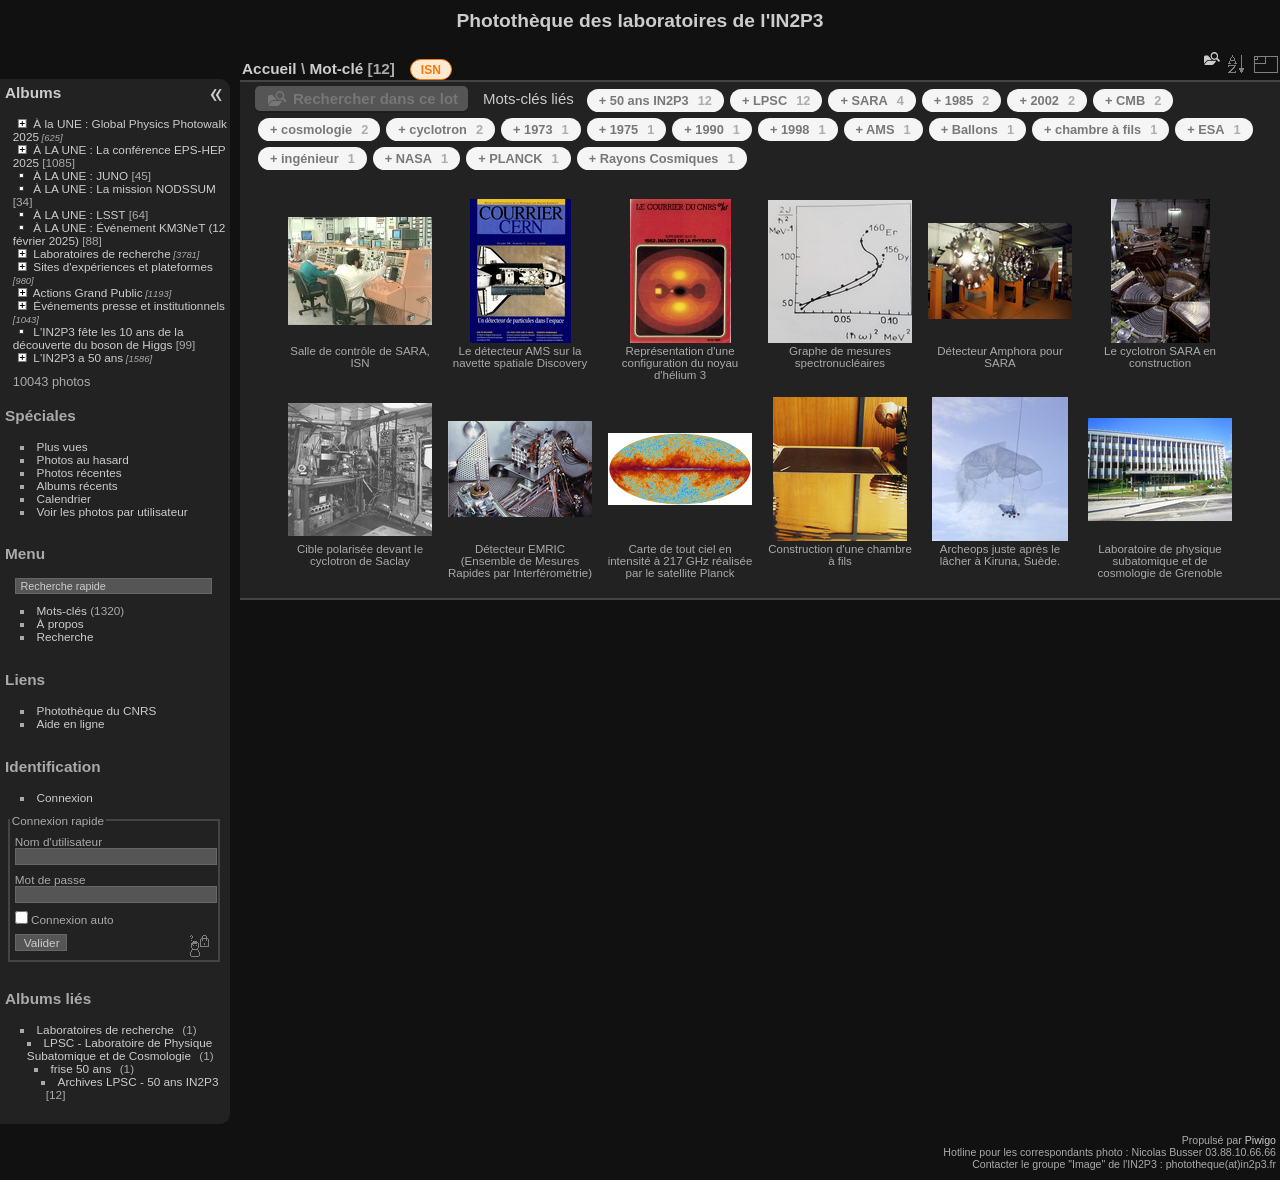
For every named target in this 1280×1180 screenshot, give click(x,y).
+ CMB (1133, 100)
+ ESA (1213, 129)
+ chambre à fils (1100, 129)
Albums (33, 92)
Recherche (65, 636)
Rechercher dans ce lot (375, 98)
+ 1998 (798, 129)
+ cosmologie (319, 129)
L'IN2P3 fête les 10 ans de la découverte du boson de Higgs (98, 338)
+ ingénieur (312, 158)
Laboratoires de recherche (101, 253)
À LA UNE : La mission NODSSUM (124, 188)
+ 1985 (962, 100)
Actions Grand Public (88, 292)
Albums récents (77, 485)
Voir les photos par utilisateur (112, 511)
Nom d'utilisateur (58, 841)
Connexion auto (64, 919)
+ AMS (883, 129)
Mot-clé (336, 68)
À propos (60, 623)
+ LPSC (776, 100)
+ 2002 (1047, 100)
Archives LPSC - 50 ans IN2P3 (138, 1081)
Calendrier (64, 498)
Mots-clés (62, 610)
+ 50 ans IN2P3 (655, 100)
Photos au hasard (83, 459)
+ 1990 (712, 129)
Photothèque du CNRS (97, 710)
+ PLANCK (518, 158)
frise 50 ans (81, 1068)
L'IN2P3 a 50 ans (78, 357)
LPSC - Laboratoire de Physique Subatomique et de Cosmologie (120, 1049)
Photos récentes (79, 472)
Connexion (65, 797)
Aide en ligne (71, 723)
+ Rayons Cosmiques (662, 158)
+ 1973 (541, 129)
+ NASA (416, 158)
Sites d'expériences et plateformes (122, 266)
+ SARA (871, 100)
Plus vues (62, 446)
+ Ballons (977, 129)
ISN (431, 70)
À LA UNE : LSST (79, 214)
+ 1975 (627, 129)
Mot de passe (50, 879)
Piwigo (1260, 1140)
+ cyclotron (440, 129)
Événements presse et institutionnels (129, 305)
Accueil (269, 68)
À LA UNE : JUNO (82, 175)
